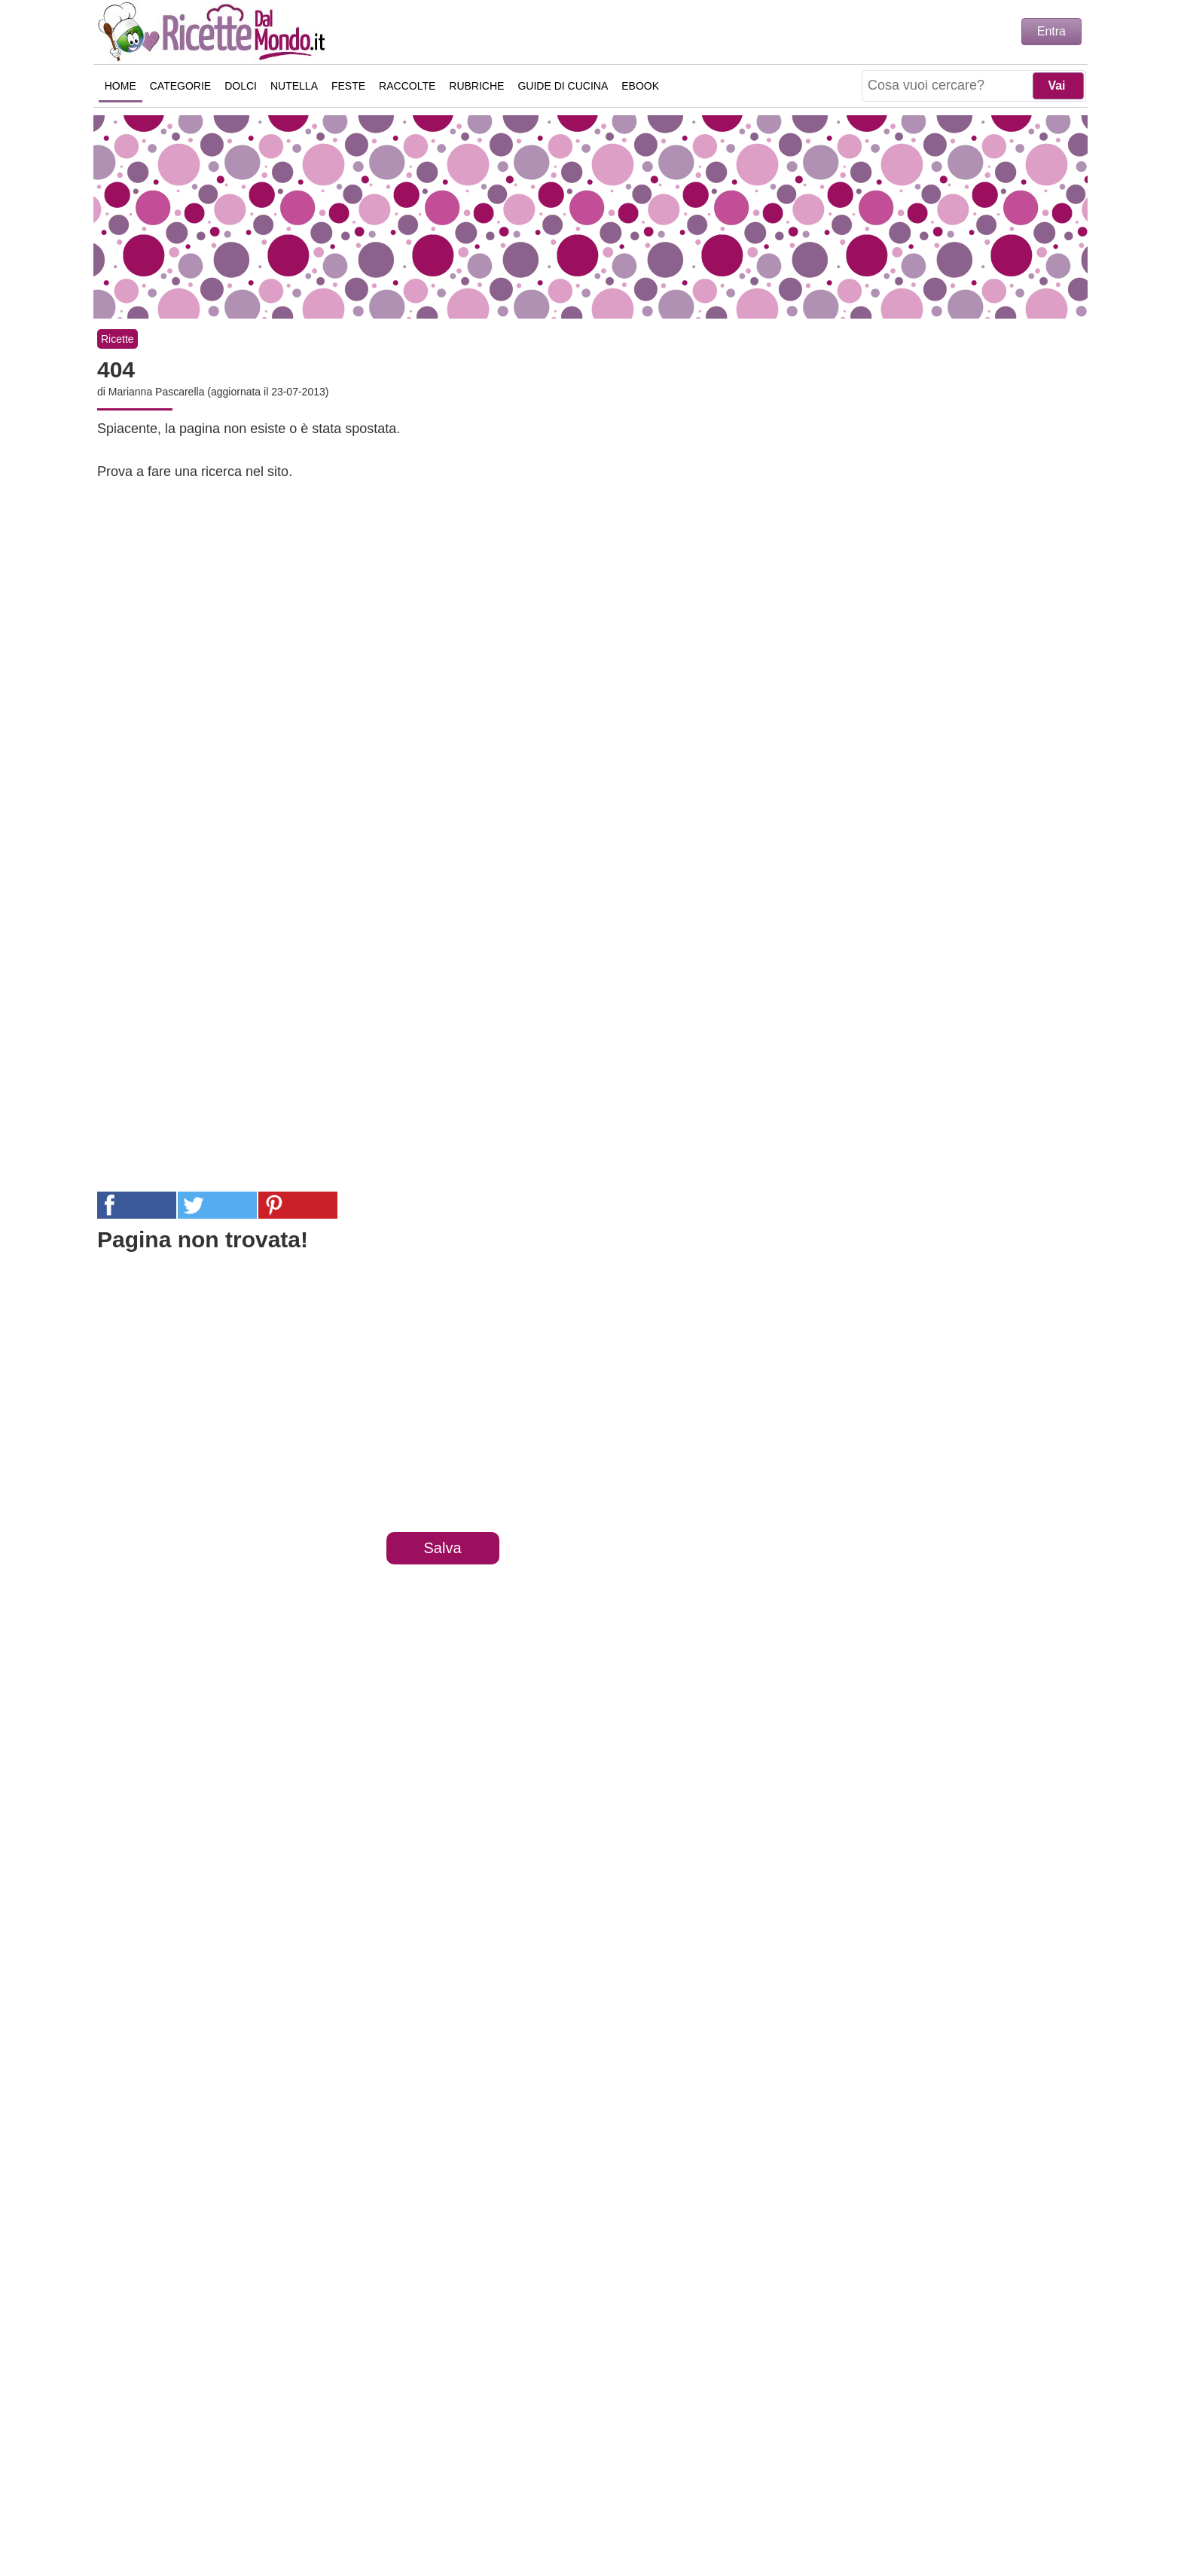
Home (120, 86)
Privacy (561, 2495)
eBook (641, 86)
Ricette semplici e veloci (214, 32)
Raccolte (407, 86)
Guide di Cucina (563, 86)
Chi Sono (412, 2495)
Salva (442, 1548)
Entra (1051, 31)
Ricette (117, 339)
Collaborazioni (749, 2495)
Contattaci (488, 2495)
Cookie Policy (644, 2495)
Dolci (240, 86)
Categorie (180, 86)
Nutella (294, 86)
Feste (348, 86)
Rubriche (477, 86)
